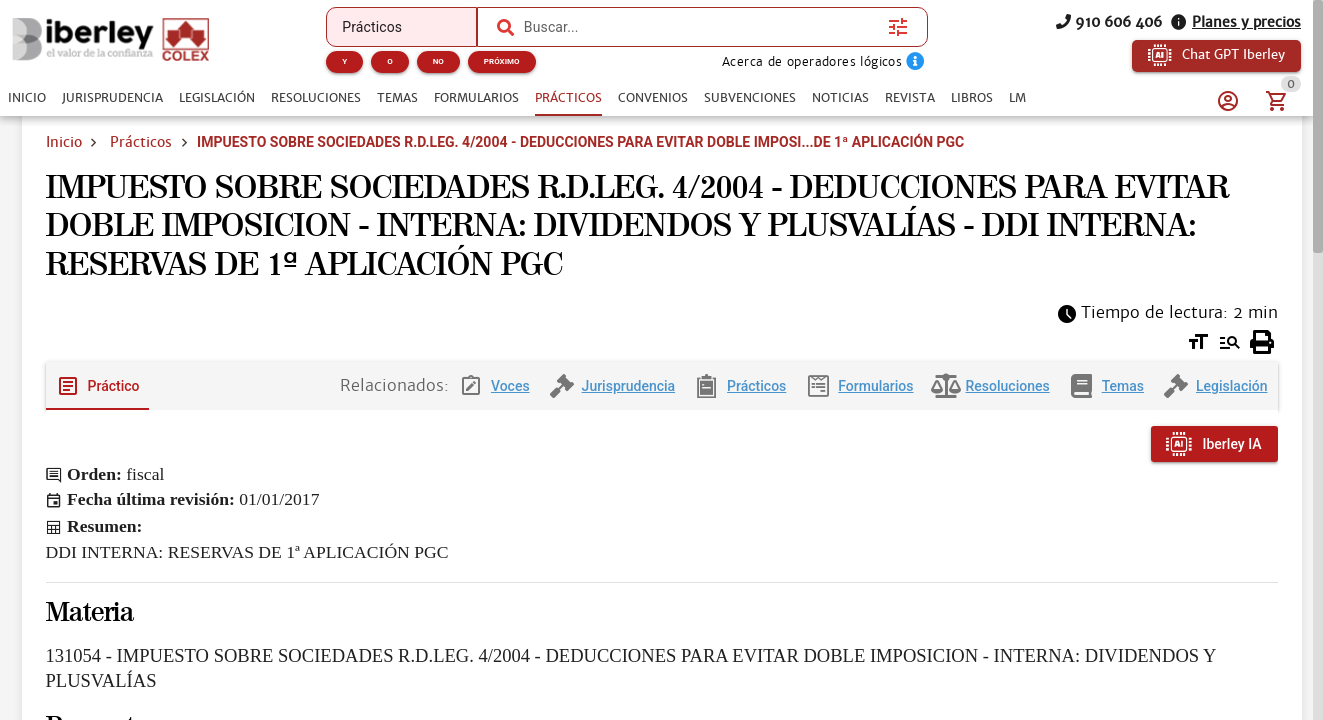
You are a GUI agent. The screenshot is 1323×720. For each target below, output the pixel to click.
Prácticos (141, 142)
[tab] (27, 98)
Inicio (64, 142)
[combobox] (701, 27)
